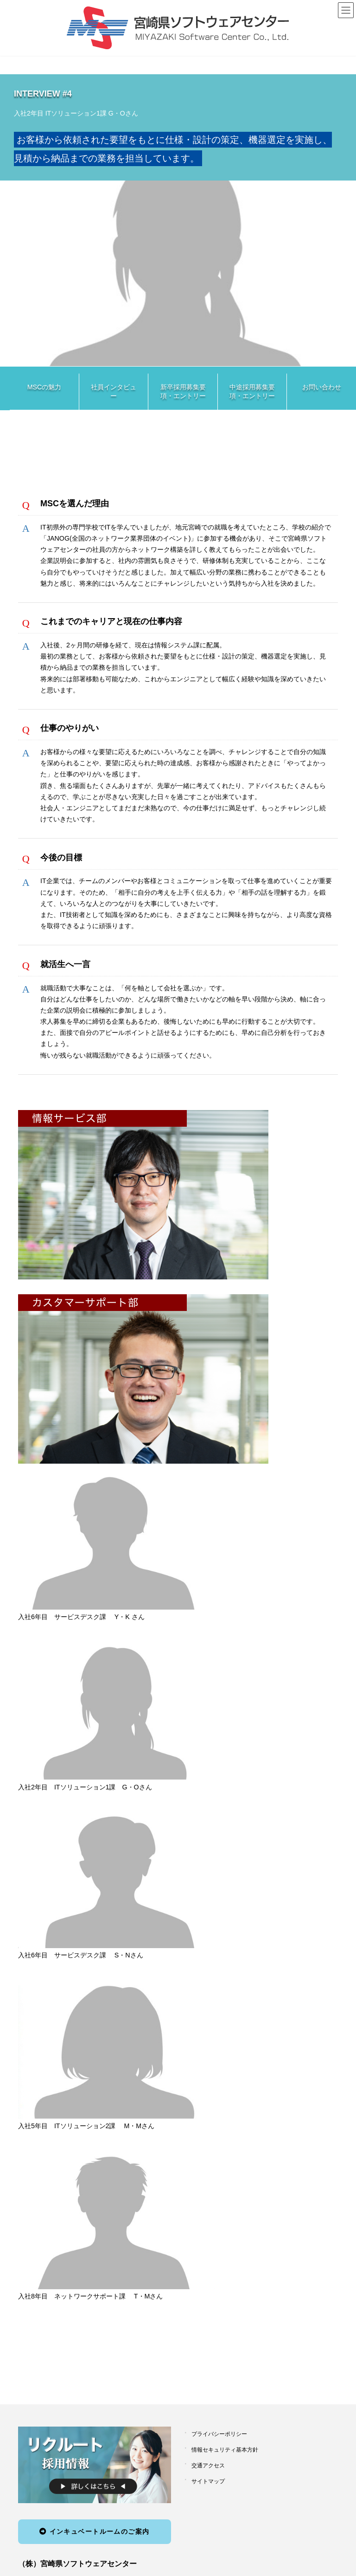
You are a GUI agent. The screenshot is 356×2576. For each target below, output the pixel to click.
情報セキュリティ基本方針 (224, 2450)
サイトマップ (208, 2481)
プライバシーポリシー (219, 2434)
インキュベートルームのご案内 (94, 2531)
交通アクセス (208, 2465)
